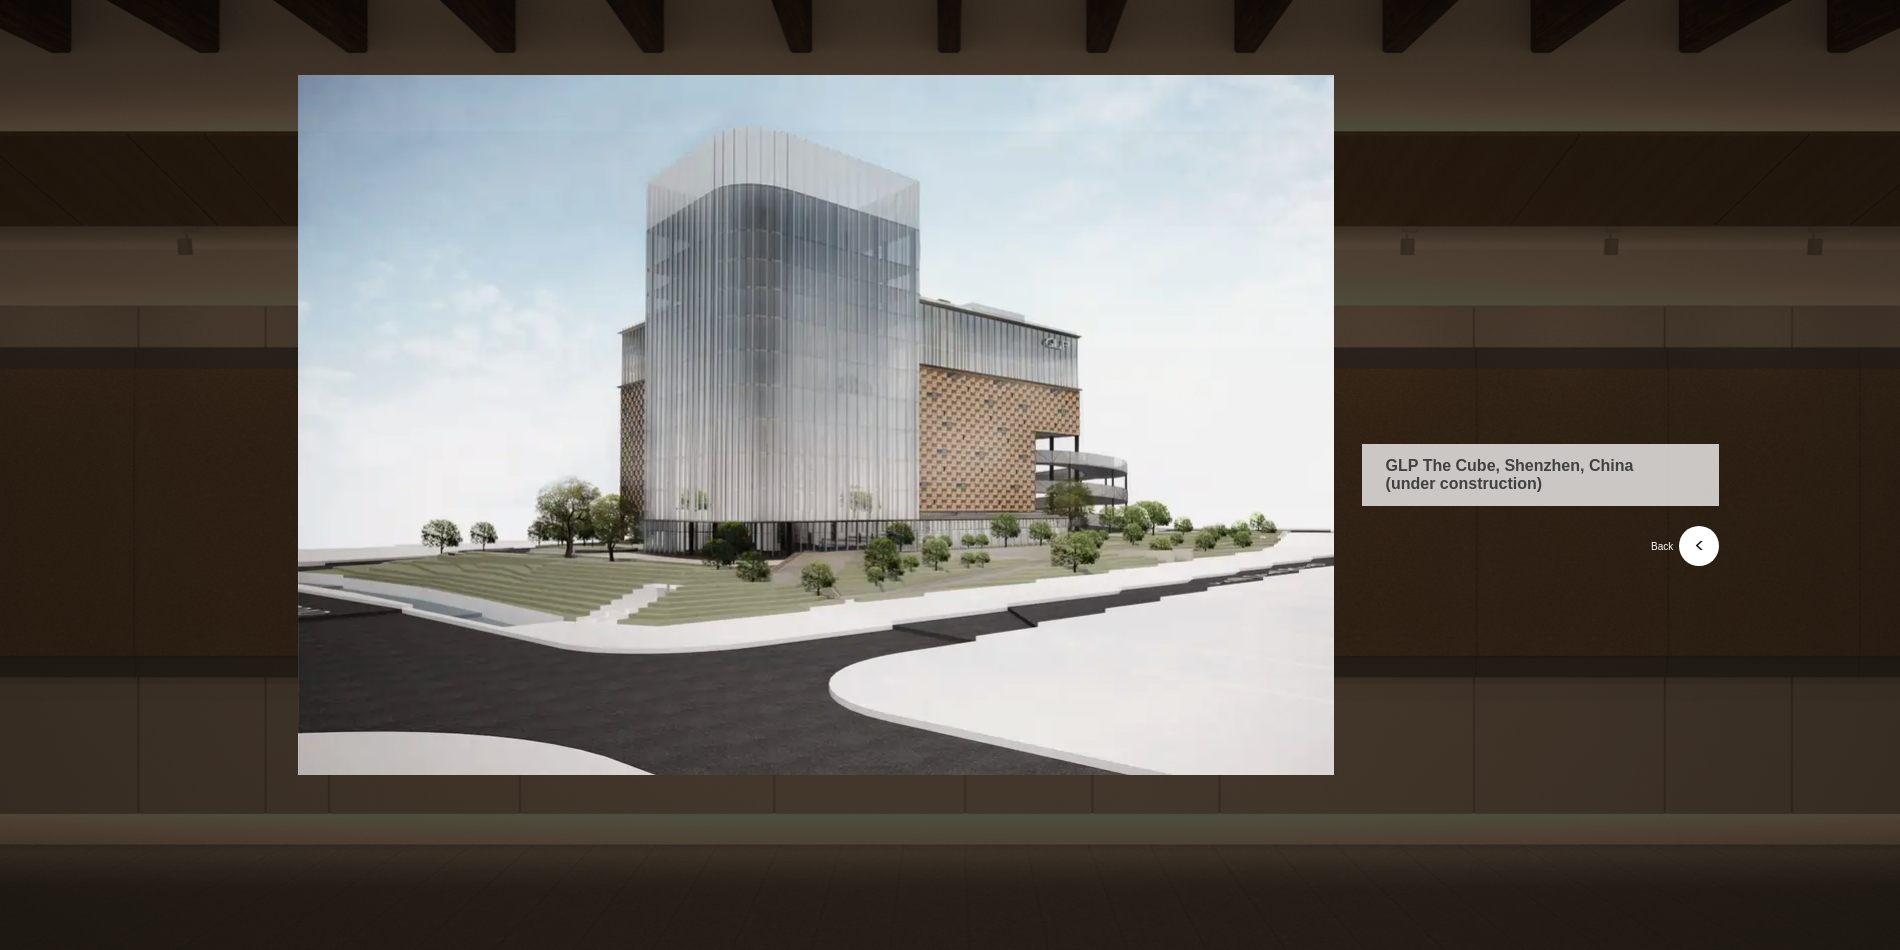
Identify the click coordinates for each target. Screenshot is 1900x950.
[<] (1699, 546)
